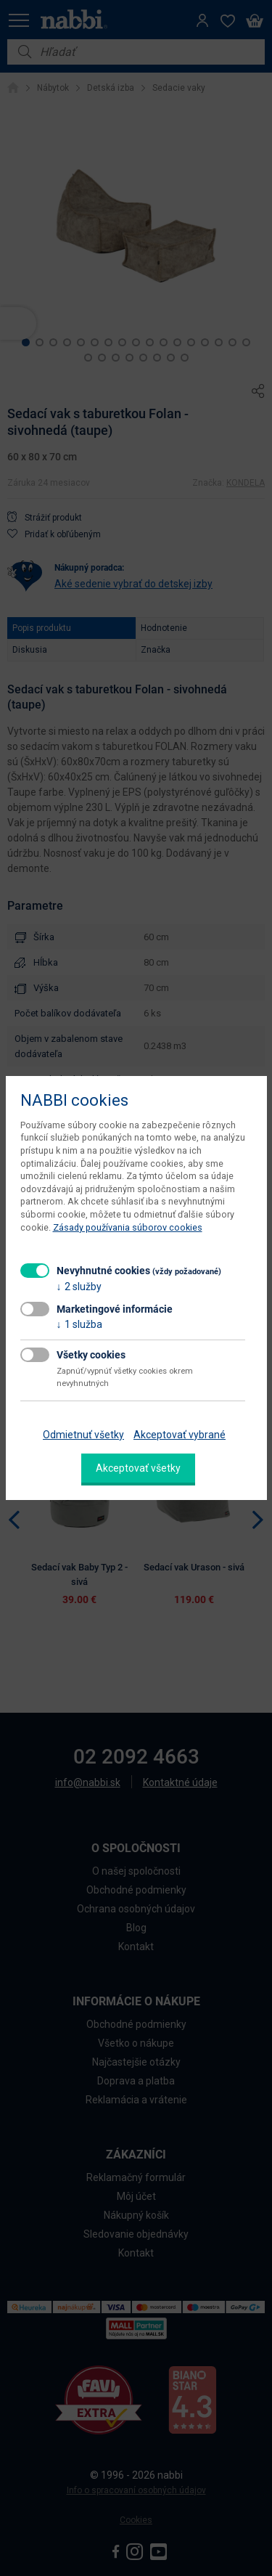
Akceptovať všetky (138, 1468)
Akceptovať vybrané (179, 1434)
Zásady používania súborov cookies (127, 1227)
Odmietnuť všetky (83, 1434)
